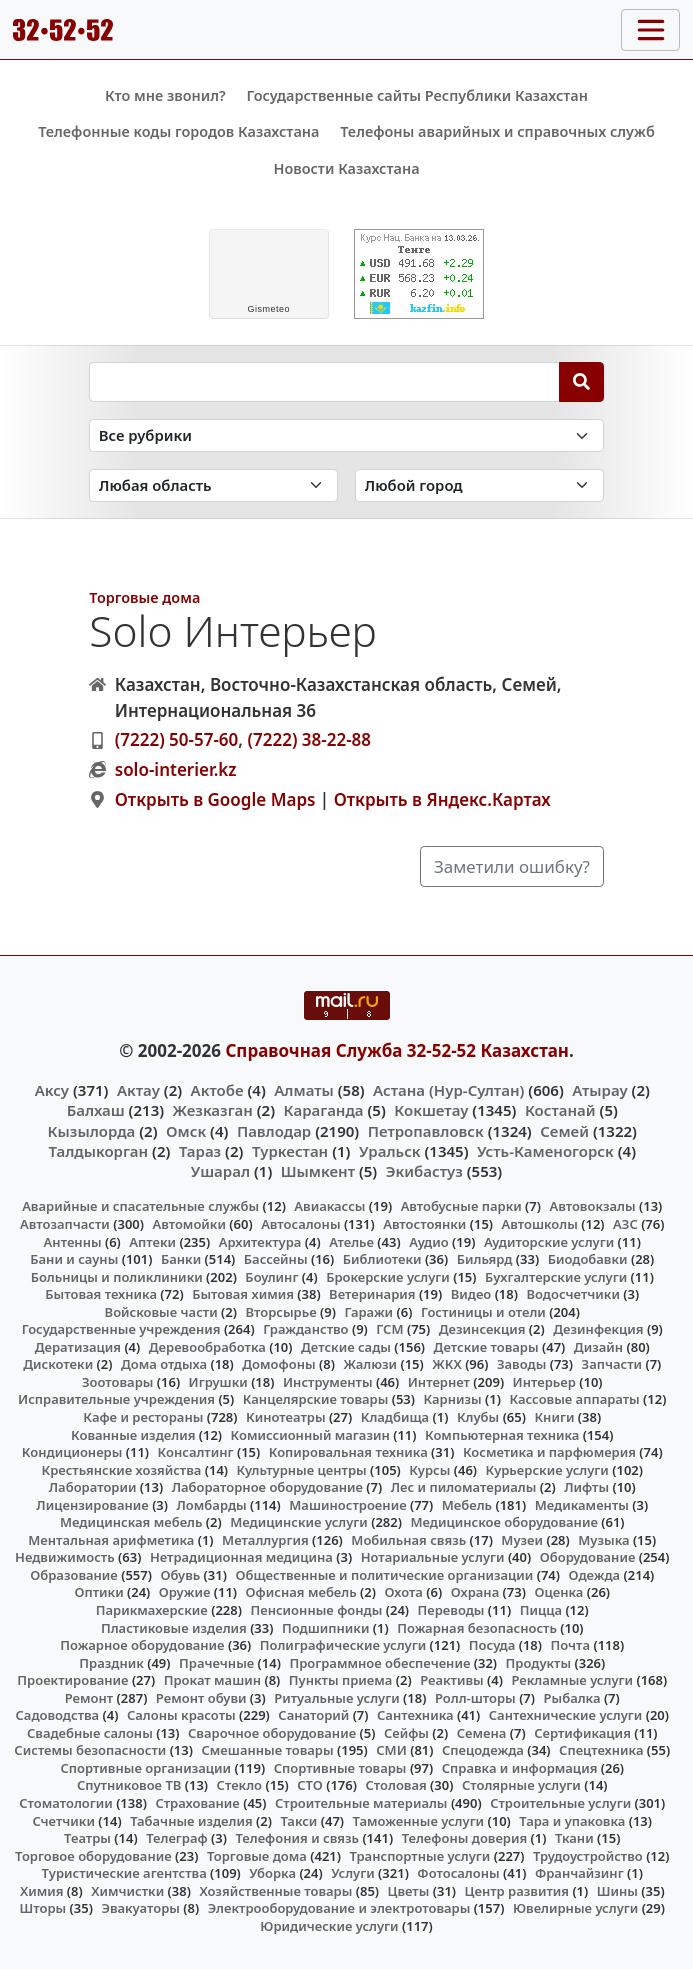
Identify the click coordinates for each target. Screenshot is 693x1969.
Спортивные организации (145, 1768)
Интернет (439, 1382)
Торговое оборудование (93, 1856)
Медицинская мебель (131, 1522)
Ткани (574, 1838)
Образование (74, 1575)
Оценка (558, 1592)
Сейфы (406, 1733)
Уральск (390, 1151)
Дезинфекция (598, 1329)
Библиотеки (382, 1259)
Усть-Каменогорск (545, 1151)
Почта (571, 1645)
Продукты (539, 1663)
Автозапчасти (65, 1224)
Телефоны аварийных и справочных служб (497, 131)
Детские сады (346, 1347)
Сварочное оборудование (272, 1733)
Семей (564, 1131)
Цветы (409, 1891)
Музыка (603, 1540)
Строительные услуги (560, 1803)
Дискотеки (58, 1364)
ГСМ (389, 1329)
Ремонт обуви (201, 1698)
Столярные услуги (521, 1785)
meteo (268, 309)
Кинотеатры (286, 1417)
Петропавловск (426, 1131)
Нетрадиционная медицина (241, 1557)
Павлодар (274, 1131)
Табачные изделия (191, 1821)
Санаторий (313, 1715)
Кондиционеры (72, 1452)
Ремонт (89, 1698)
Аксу (52, 1090)
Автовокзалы (592, 1206)
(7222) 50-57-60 (177, 739)
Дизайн (598, 1347)
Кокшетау (431, 1110)
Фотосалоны (458, 1873)
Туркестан (290, 1151)
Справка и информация (520, 1768)
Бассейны (276, 1259)
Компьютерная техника (502, 1435)
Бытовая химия (243, 1294)
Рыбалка (572, 1698)
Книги (554, 1417)
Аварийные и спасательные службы (140, 1206)
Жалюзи (370, 1364)
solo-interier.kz (176, 769)
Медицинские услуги (299, 1522)
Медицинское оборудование (503, 1522)
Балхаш (96, 1110)
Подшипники (325, 1628)
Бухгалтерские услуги (556, 1277)
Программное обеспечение (379, 1663)
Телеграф (177, 1838)
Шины (617, 1891)
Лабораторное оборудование (267, 1487)
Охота (403, 1592)
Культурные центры (302, 1470)
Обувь (180, 1575)
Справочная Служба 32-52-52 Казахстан (397, 1050)
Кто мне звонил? (165, 95)
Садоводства (57, 1715)
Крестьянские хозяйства (121, 1470)
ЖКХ (446, 1364)
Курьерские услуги (547, 1470)
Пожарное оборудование (142, 1645)
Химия (42, 1891)
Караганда (324, 1110)
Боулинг (271, 1277)
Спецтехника (601, 1750)
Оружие (185, 1592)
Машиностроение (347, 1505)
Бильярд (485, 1259)
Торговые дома (144, 597)
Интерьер (544, 1382)
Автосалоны (300, 1224)
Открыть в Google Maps (215, 799)
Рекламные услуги (572, 1680)
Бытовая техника (101, 1294)
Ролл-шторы (475, 1698)
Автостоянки (424, 1224)
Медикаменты (582, 1505)
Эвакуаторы (140, 1908)
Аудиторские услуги (549, 1242)
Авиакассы (329, 1206)
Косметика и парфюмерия (549, 1452)
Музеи (522, 1540)
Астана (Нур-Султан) (448, 1090)
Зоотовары (117, 1382)
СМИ (391, 1750)
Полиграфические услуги (343, 1645)
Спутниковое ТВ (129, 1785)
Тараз (200, 1151)
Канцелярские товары (316, 1399)
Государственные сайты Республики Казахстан (417, 95)
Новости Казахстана (346, 168)
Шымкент (318, 1171)
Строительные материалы (361, 1803)
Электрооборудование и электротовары (339, 1908)
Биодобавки (588, 1259)
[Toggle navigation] (650, 30)
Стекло (240, 1785)
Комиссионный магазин (310, 1435)
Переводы (451, 1610)
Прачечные (216, 1663)
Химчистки (127, 1891)
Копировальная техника (348, 1452)
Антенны (73, 1242)
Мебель (467, 1505)
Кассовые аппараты (574, 1399)
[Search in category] (346, 435)
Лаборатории (93, 1487)
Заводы (521, 1364)
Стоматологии (66, 1803)
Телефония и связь (297, 1838)
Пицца (541, 1610)
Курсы (429, 1470)
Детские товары (486, 1347)
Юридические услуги (329, 1926)
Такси (298, 1821)
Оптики (98, 1592)
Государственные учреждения (121, 1329)
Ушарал (220, 1171)
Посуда (492, 1645)
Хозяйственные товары (275, 1891)
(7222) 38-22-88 (309, 739)
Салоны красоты (181, 1715)
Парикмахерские (152, 1610)
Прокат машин (212, 1680)
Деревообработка (207, 1347)
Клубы (478, 1417)
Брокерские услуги (388, 1277)
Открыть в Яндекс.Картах (442, 799)
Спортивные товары (340, 1768)
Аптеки (152, 1242)
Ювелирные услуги (575, 1908)
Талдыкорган (98, 1151)
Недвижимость (65, 1557)
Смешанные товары (267, 1750)
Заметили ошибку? (512, 866)
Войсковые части (161, 1312)
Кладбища (395, 1417)
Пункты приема (341, 1680)
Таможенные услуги (419, 1821)
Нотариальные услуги (433, 1557)
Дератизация (78, 1347)
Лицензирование (92, 1505)
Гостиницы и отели (483, 1312)
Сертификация (582, 1733)
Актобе (217, 1090)
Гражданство (305, 1329)
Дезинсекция (482, 1329)
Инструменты (328, 1382)
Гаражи (368, 1312)
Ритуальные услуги (336, 1698)
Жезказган (213, 1110)
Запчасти (612, 1364)
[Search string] (324, 382)
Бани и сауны (74, 1259)
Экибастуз (424, 1171)
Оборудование (588, 1557)
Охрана (475, 1592)
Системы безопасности (90, 1750)
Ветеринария (372, 1294)
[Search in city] (479, 485)
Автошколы (540, 1224)
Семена (482, 1733)
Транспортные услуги (419, 1856)
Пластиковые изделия (174, 1628)
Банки (181, 1259)
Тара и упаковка (572, 1821)
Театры (87, 1838)
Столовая (395, 1785)
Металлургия (265, 1540)
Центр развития (517, 1891)
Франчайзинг (579, 1873)
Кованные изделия (133, 1435)
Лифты (586, 1487)
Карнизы (452, 1399)
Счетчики (63, 1821)
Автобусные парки (461, 1206)
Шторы (43, 1908)
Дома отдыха (164, 1364)
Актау (138, 1090)
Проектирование (72, 1680)
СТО (310, 1785)
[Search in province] (213, 485)
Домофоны (278, 1364)
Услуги (353, 1873)
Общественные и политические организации (384, 1575)
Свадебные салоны (90, 1733)
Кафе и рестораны (143, 1417)
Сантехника (415, 1715)
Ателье (351, 1242)
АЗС (625, 1224)
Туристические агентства (124, 1873)
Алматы (304, 1090)
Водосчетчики (572, 1294)
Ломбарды (212, 1505)
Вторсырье (280, 1312)
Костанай (560, 1110)
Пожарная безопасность (477, 1628)
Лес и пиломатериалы (464, 1487)
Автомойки (188, 1224)
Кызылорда (92, 1131)
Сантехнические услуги (566, 1715)
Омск (186, 1131)
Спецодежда (483, 1750)
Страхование (197, 1803)
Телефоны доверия (465, 1838)
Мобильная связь (408, 1540)
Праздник (111, 1663)
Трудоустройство (588, 1856)
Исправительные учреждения (116, 1399)
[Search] (581, 382)
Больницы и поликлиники (117, 1277)
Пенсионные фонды (316, 1610)
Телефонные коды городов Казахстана (178, 131)
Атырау (599, 1090)
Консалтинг (196, 1452)
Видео (471, 1294)
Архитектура (260, 1242)
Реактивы (452, 1680)
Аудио (429, 1242)
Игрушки (218, 1382)
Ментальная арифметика (111, 1540)
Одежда (595, 1575)
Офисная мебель (301, 1592)
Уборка (272, 1873)
